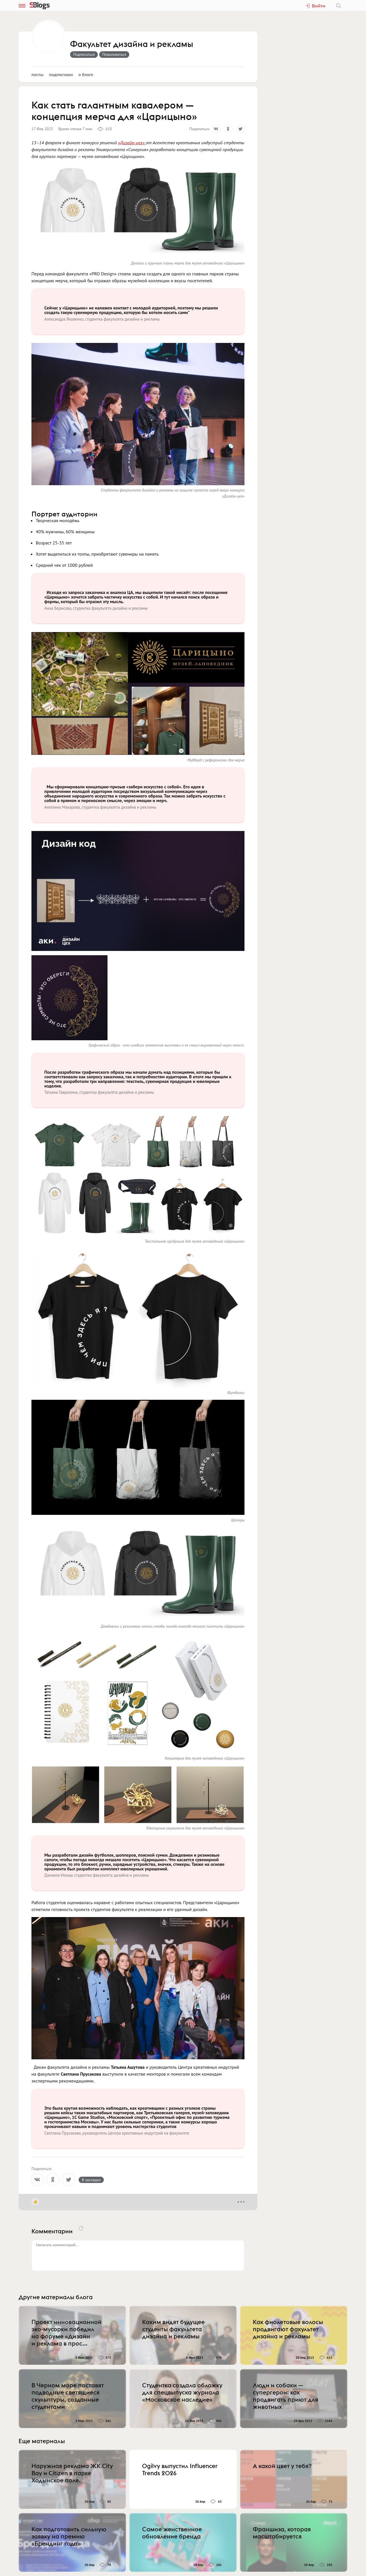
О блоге (85, 74)
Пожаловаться (114, 54)
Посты (37, 74)
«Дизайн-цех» (132, 142)
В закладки (91, 2179)
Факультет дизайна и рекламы (131, 44)
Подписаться (84, 54)
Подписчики (61, 74)
